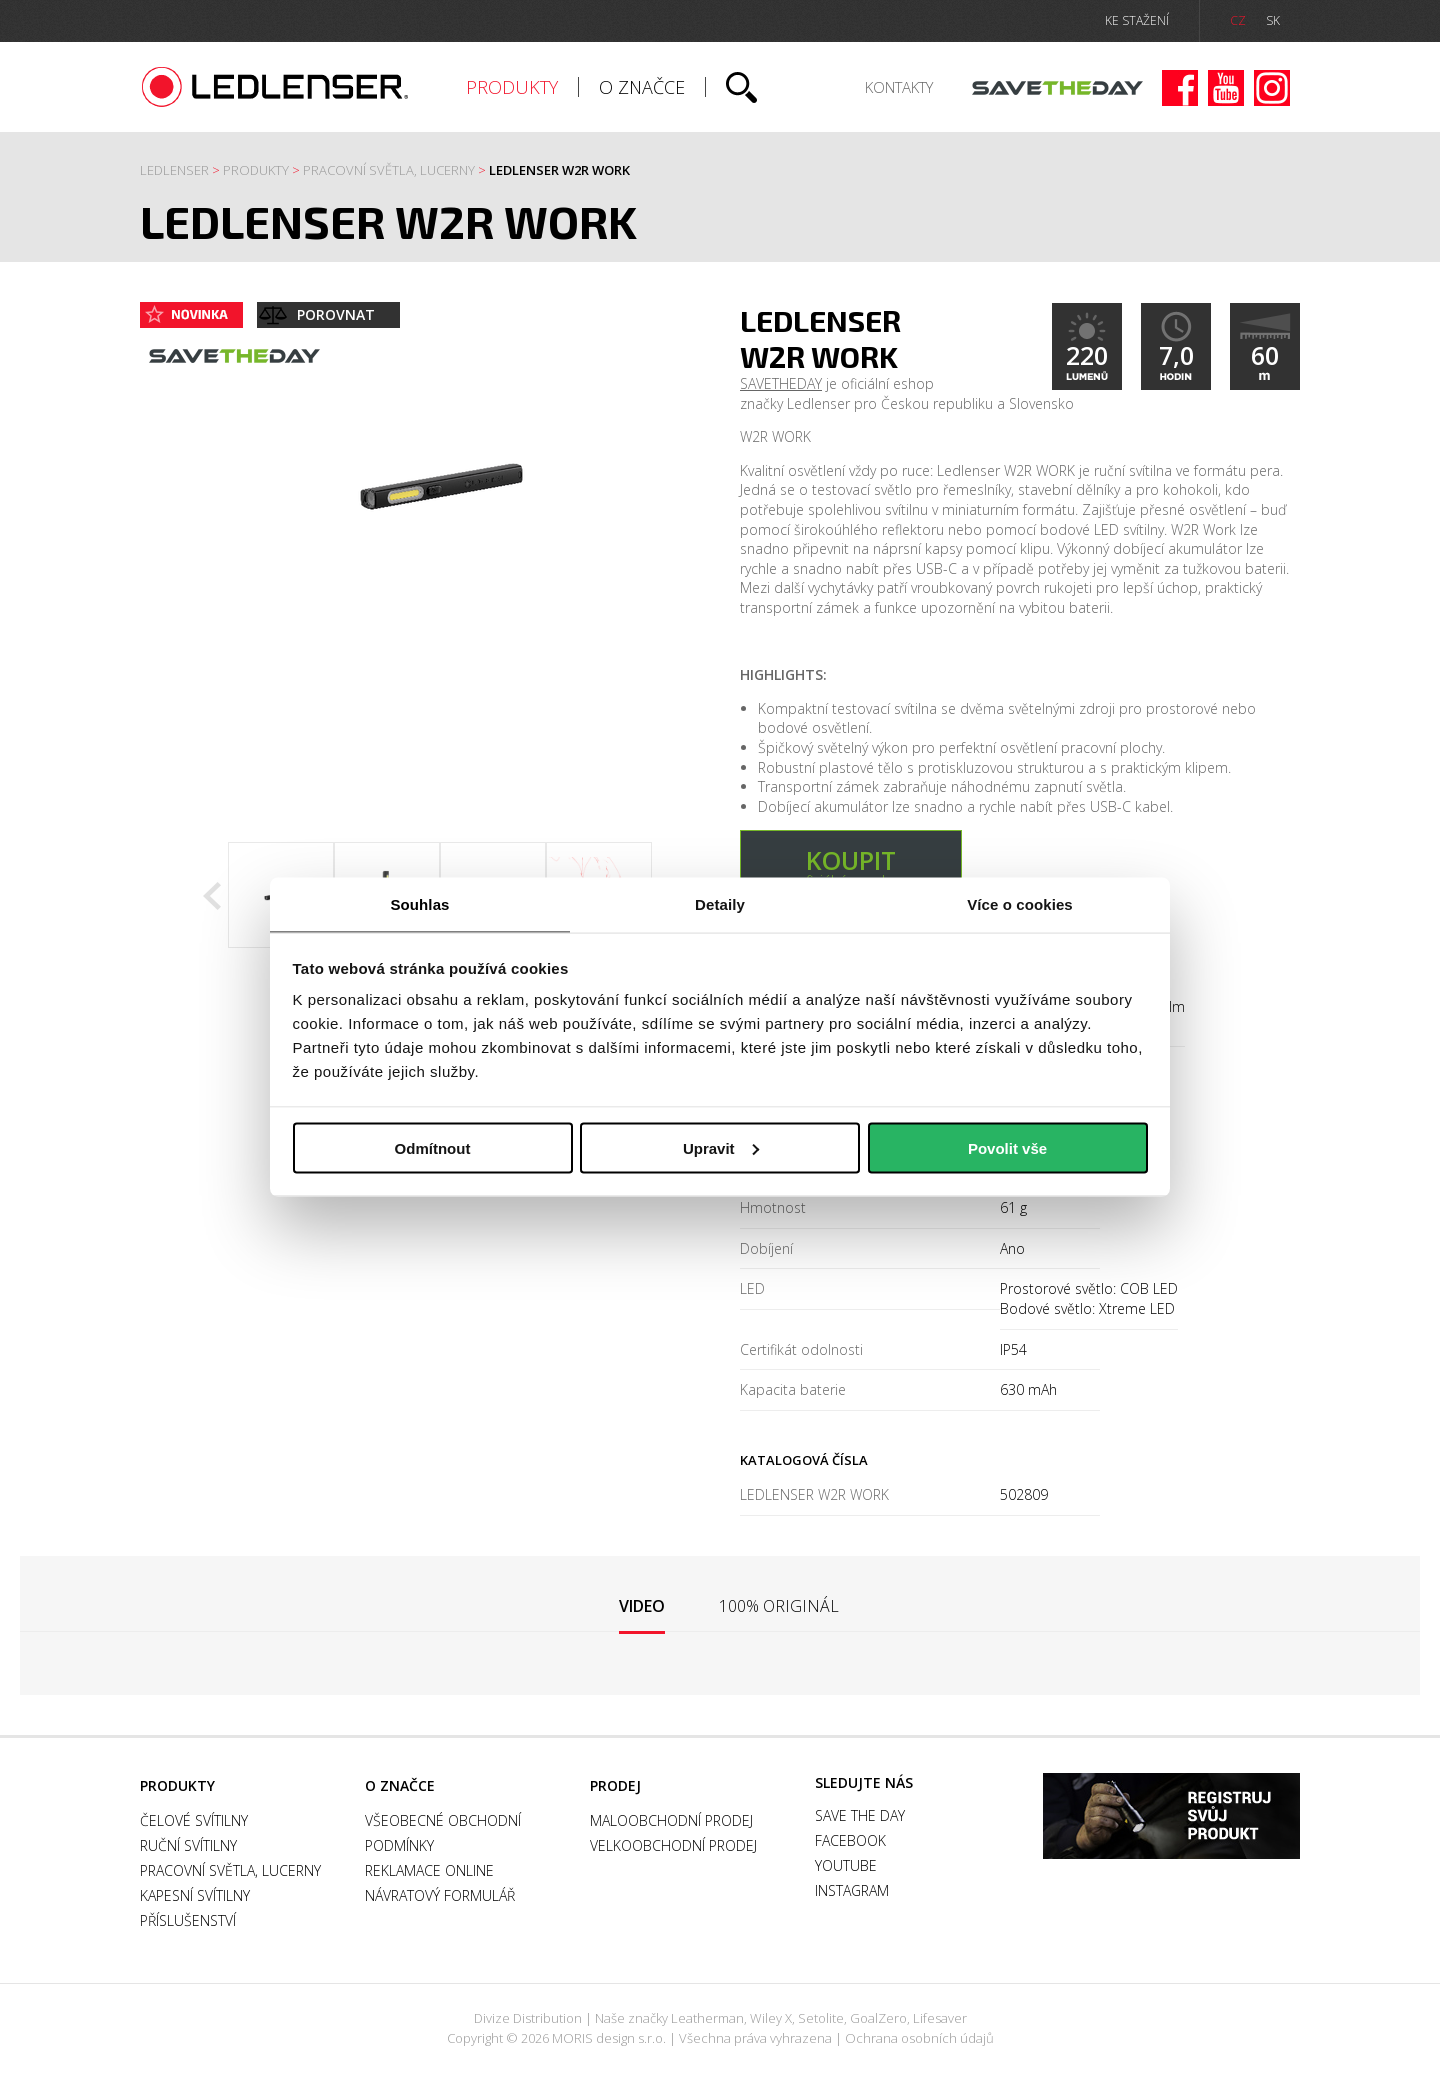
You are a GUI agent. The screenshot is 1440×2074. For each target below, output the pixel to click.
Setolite (821, 2018)
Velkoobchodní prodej (673, 1845)
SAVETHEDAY (781, 383)
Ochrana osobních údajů (919, 2038)
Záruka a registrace (1171, 1816)
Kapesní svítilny (195, 1895)
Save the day (1057, 88)
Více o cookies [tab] (1020, 904)
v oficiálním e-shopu (851, 866)
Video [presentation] (642, 1606)
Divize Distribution (528, 2018)
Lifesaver (940, 2018)
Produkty (512, 87)
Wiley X (771, 2018)
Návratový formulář (440, 1895)
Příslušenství (188, 1920)
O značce (642, 87)
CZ (1238, 20)
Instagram (1272, 88)
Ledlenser (275, 87)
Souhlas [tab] (419, 904)
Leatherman (707, 2018)
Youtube (1226, 88)
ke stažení (1137, 20)
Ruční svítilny (188, 1845)
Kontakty (899, 87)
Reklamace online (429, 1870)
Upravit (721, 1147)
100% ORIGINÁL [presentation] (779, 1606)
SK (1273, 20)
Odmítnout (433, 1147)
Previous (212, 896)
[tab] (642, 1607)
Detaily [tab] (720, 904)
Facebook (1180, 88)
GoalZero (878, 2018)
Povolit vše (1007, 1147)
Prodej (615, 1785)
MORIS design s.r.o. (609, 2038)
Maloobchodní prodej (671, 1820)
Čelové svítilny (194, 1820)
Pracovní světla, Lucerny (389, 170)
